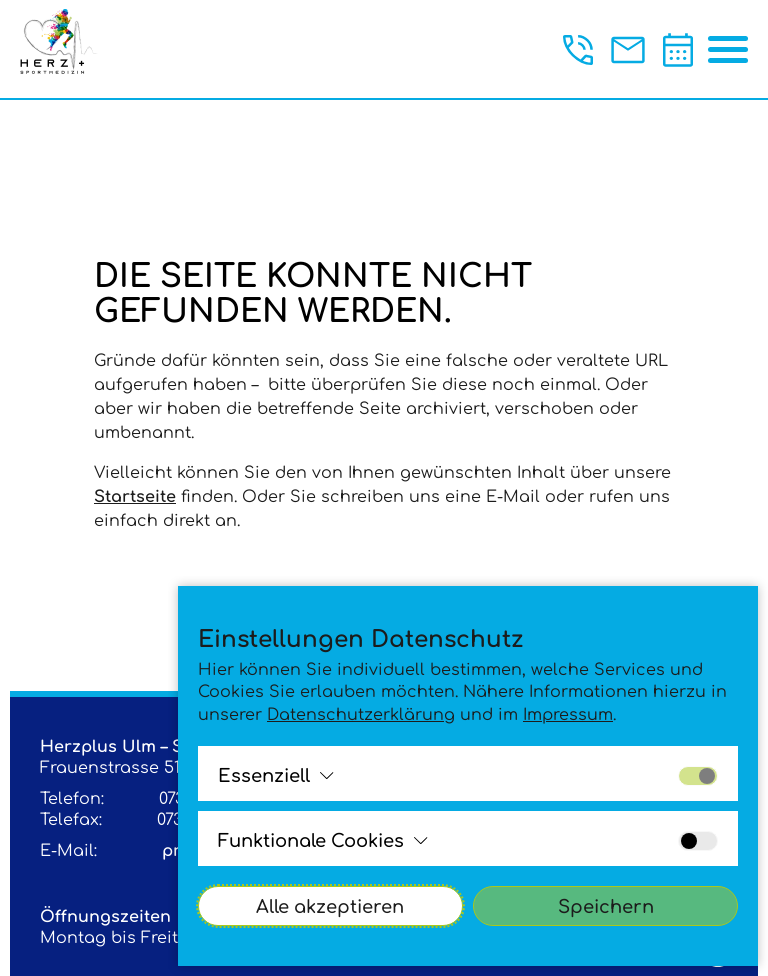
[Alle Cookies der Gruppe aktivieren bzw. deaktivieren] (698, 776)
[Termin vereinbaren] (678, 50)
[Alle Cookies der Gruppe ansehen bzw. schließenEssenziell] (276, 776)
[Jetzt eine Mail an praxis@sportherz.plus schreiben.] (628, 50)
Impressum (568, 715)
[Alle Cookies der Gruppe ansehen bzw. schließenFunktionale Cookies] (323, 841)
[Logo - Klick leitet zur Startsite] (67, 46)
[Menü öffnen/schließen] (728, 50)
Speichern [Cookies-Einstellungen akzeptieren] (606, 907)
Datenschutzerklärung (361, 715)
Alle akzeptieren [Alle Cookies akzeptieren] (330, 907)
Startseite (135, 497)
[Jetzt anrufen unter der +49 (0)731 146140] (578, 50)
